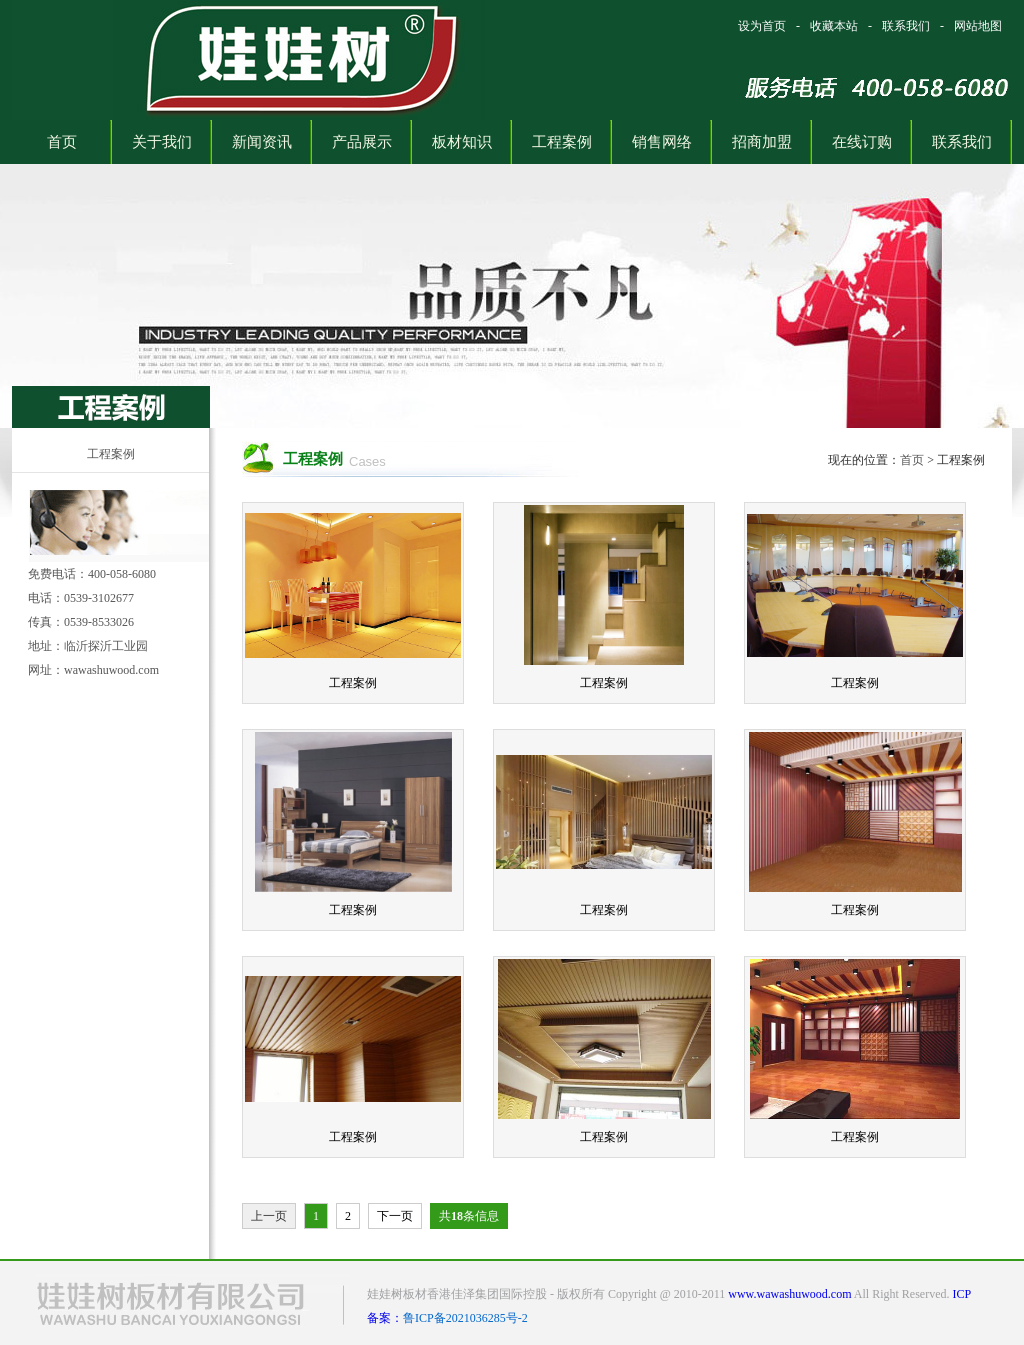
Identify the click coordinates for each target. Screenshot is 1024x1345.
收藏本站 (834, 26)
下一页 (395, 1216)
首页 (912, 460)
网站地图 (978, 26)
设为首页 (762, 26)
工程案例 (111, 454)
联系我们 (906, 26)
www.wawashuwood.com (789, 1294)
